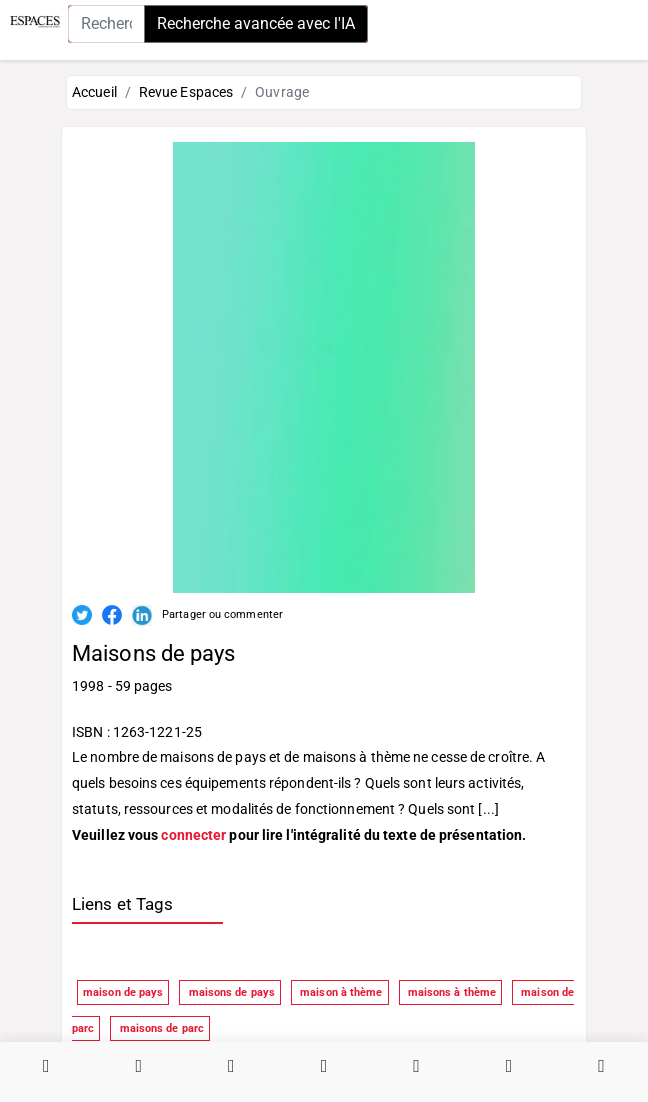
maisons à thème (451, 992)
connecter (193, 835)
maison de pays (123, 992)
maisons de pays (230, 992)
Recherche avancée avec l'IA (256, 23)
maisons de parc (160, 1028)
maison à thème (340, 992)
